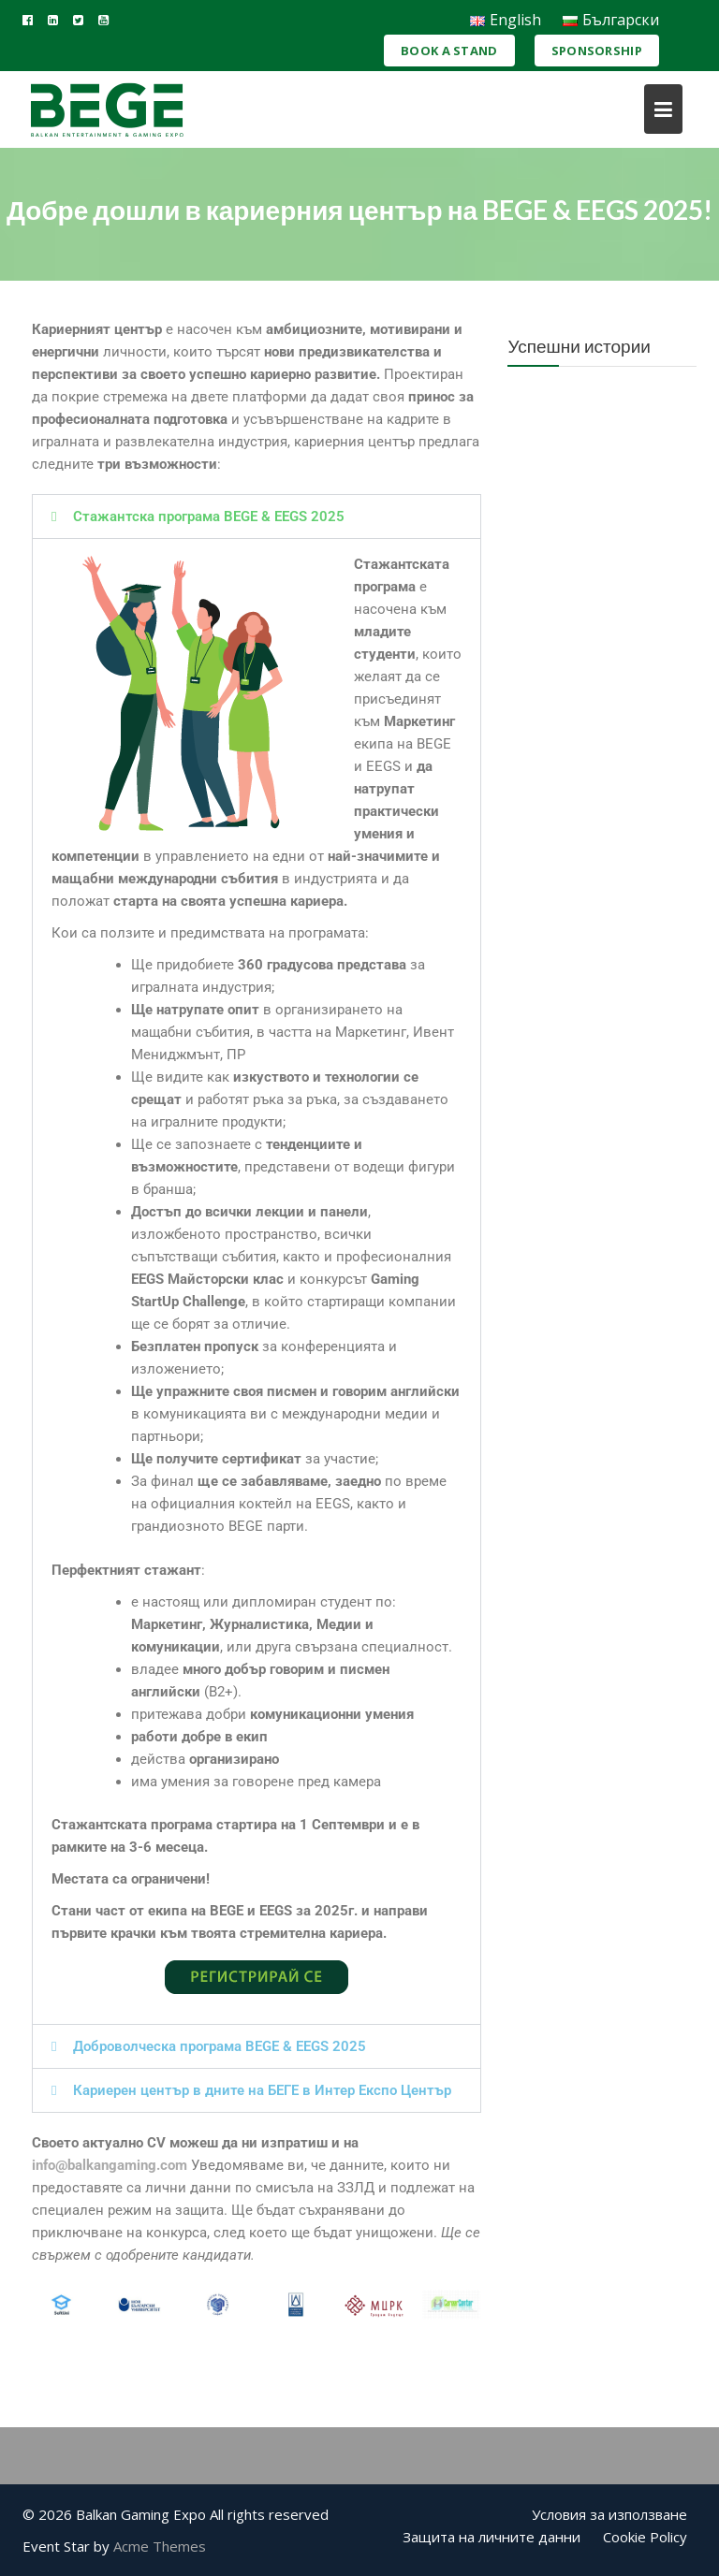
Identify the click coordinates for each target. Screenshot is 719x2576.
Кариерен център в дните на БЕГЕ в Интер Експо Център (262, 2090)
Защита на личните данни (491, 2536)
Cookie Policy (645, 2536)
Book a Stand (449, 50)
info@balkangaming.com (109, 2165)
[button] (256, 516)
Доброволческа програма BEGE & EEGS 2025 (219, 2046)
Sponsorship (596, 50)
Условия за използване (609, 2514)
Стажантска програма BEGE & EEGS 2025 (209, 516)
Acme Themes (159, 2546)
